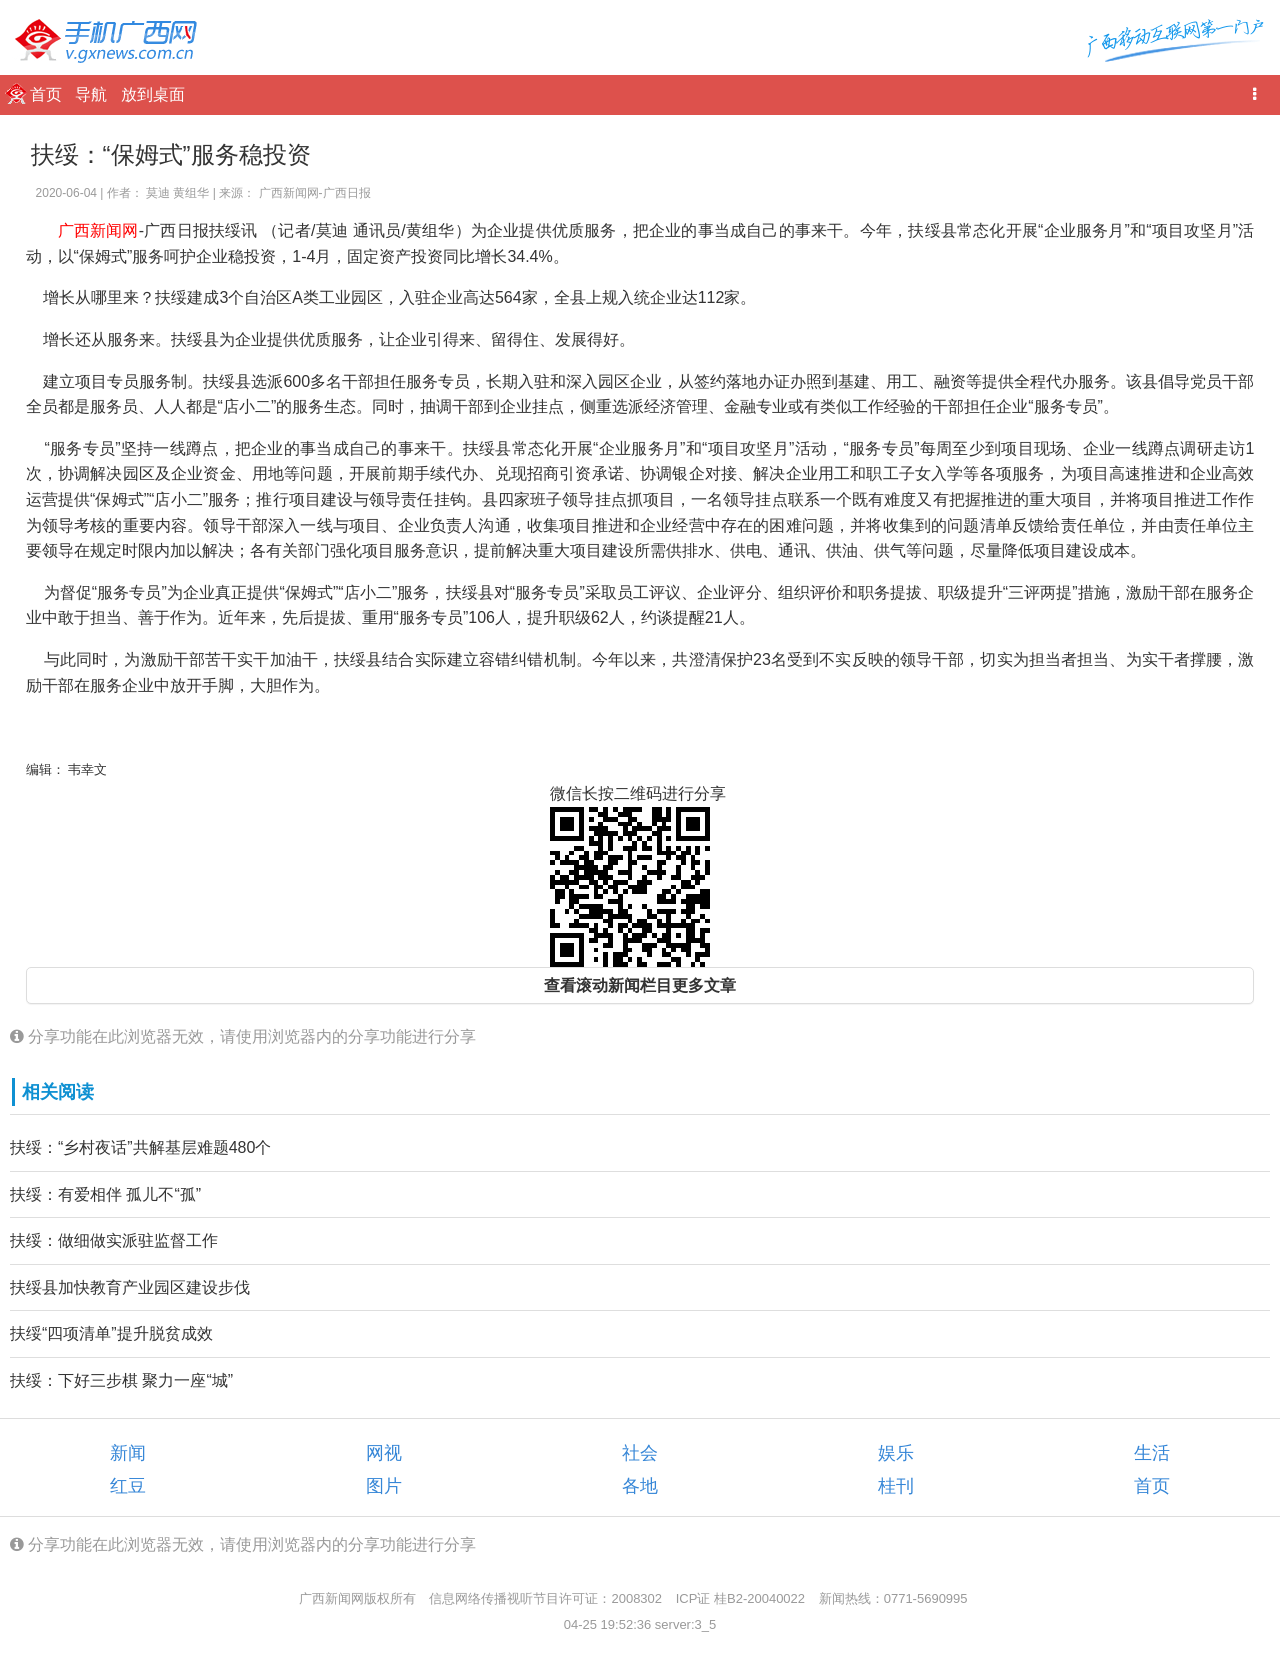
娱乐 (896, 1453)
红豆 (128, 1486)
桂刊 (896, 1486)
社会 (640, 1453)
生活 (1152, 1453)
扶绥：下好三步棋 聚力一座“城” (121, 1380)
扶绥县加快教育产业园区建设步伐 (130, 1287)
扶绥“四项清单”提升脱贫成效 (111, 1333)
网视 (384, 1453)
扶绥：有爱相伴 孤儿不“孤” (105, 1194)
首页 (48, 94)
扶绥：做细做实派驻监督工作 (114, 1240)
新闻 (128, 1453)
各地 (640, 1486)
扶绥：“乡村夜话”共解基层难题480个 (140, 1147)
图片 (384, 1486)
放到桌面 (153, 94)
